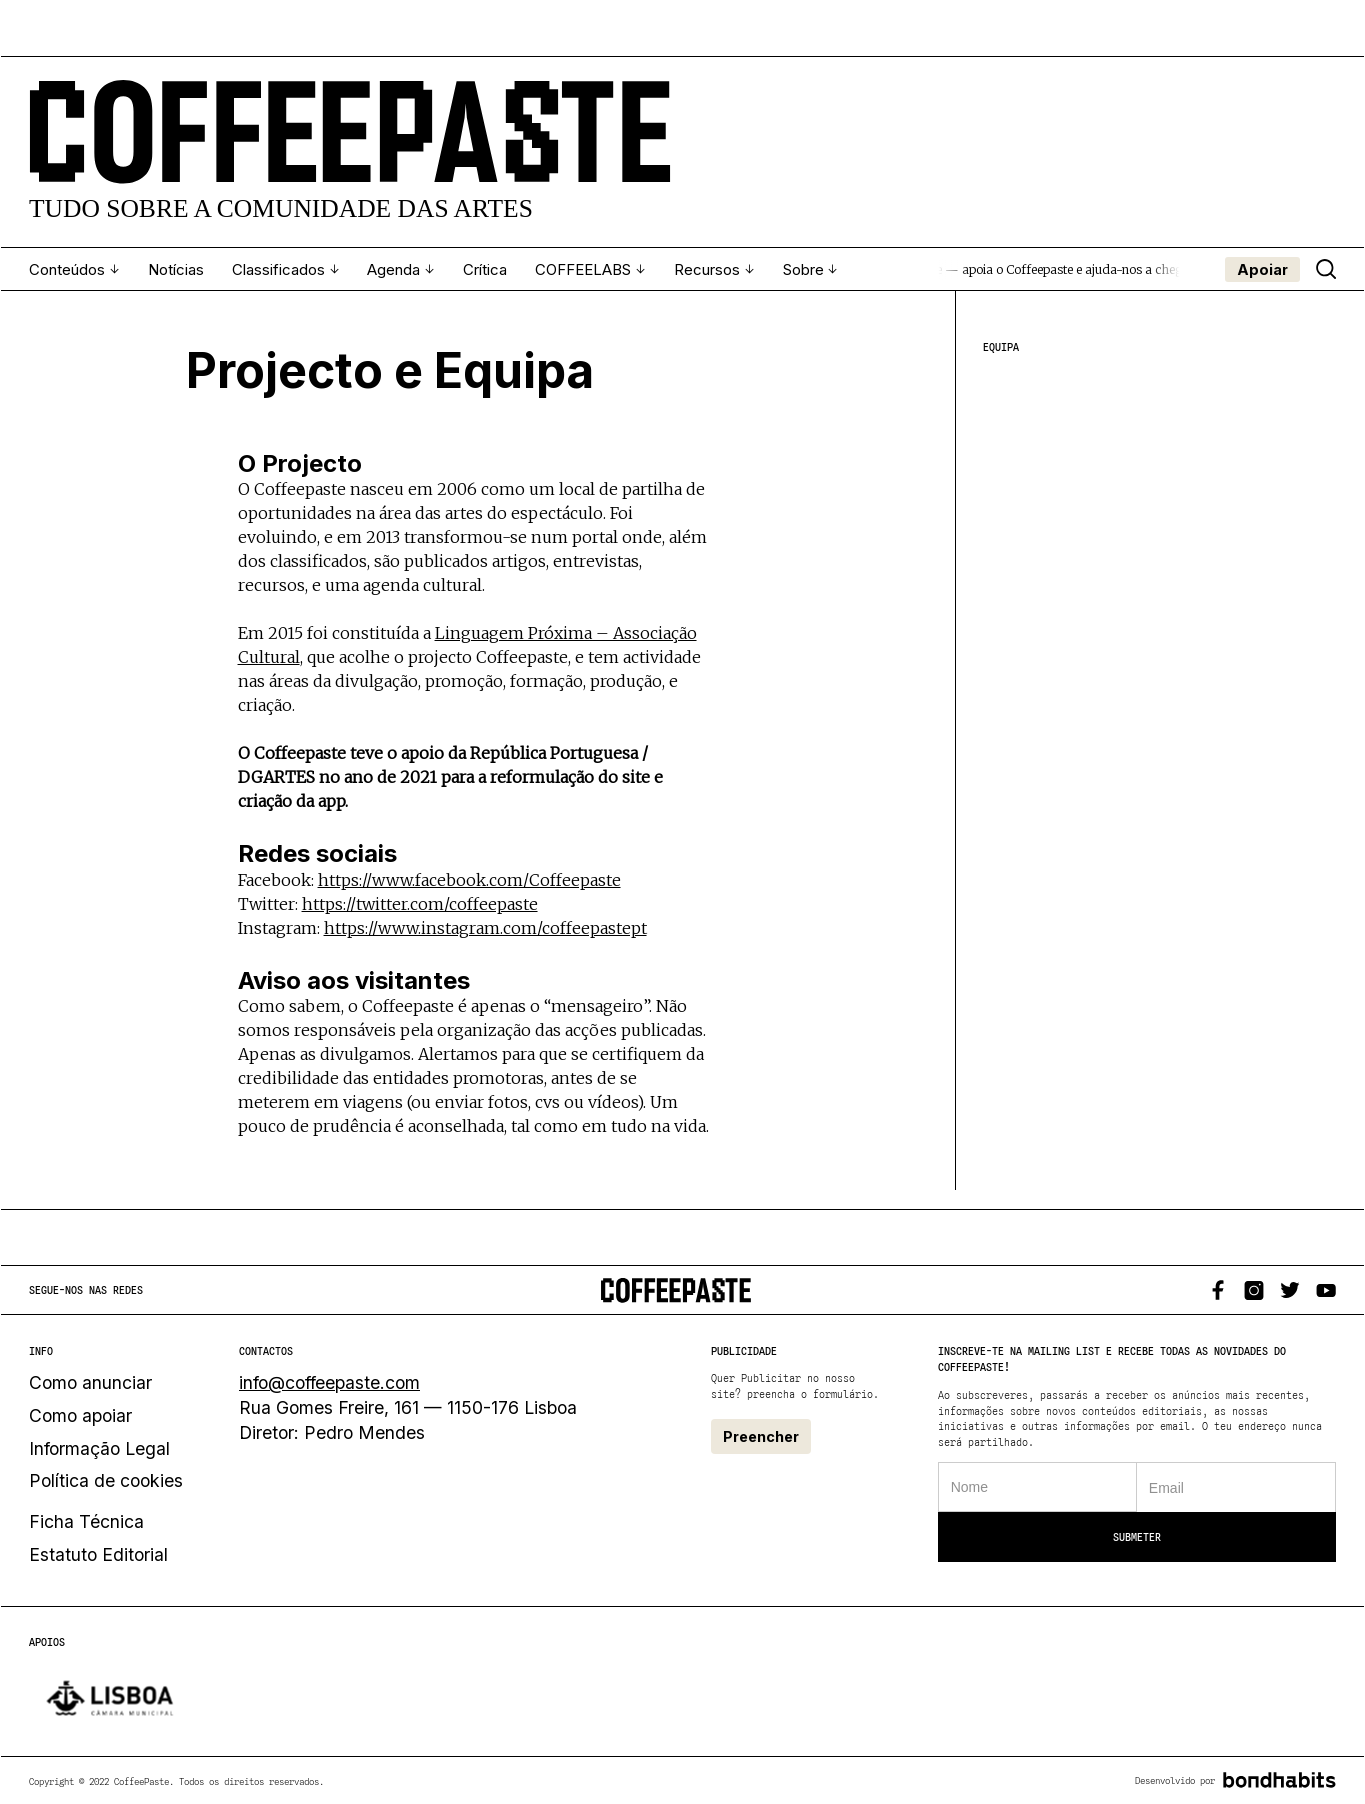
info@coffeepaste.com (329, 1382)
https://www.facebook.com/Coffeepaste (469, 876)
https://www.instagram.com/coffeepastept (485, 924)
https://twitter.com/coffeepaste (420, 900)
